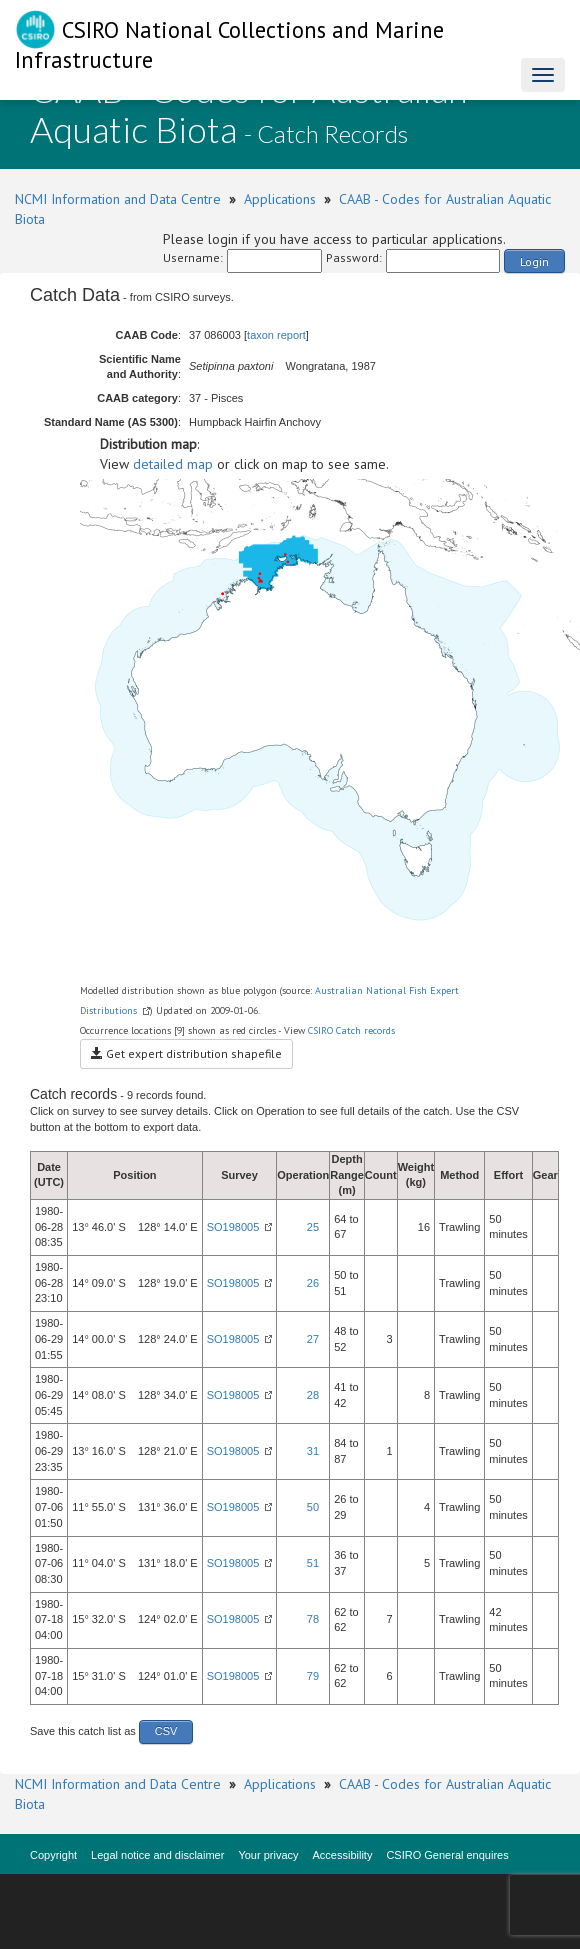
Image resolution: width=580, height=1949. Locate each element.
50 (313, 1507)
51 (313, 1563)
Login (534, 261)
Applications (280, 199)
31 (313, 1451)
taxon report (276, 335)
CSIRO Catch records (351, 1030)
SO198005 (233, 1227)
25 (313, 1227)
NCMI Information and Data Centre (118, 199)
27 (313, 1339)
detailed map (173, 464)
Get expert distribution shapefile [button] (186, 1053)
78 (313, 1619)
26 (313, 1283)
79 (313, 1676)
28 (313, 1395)
